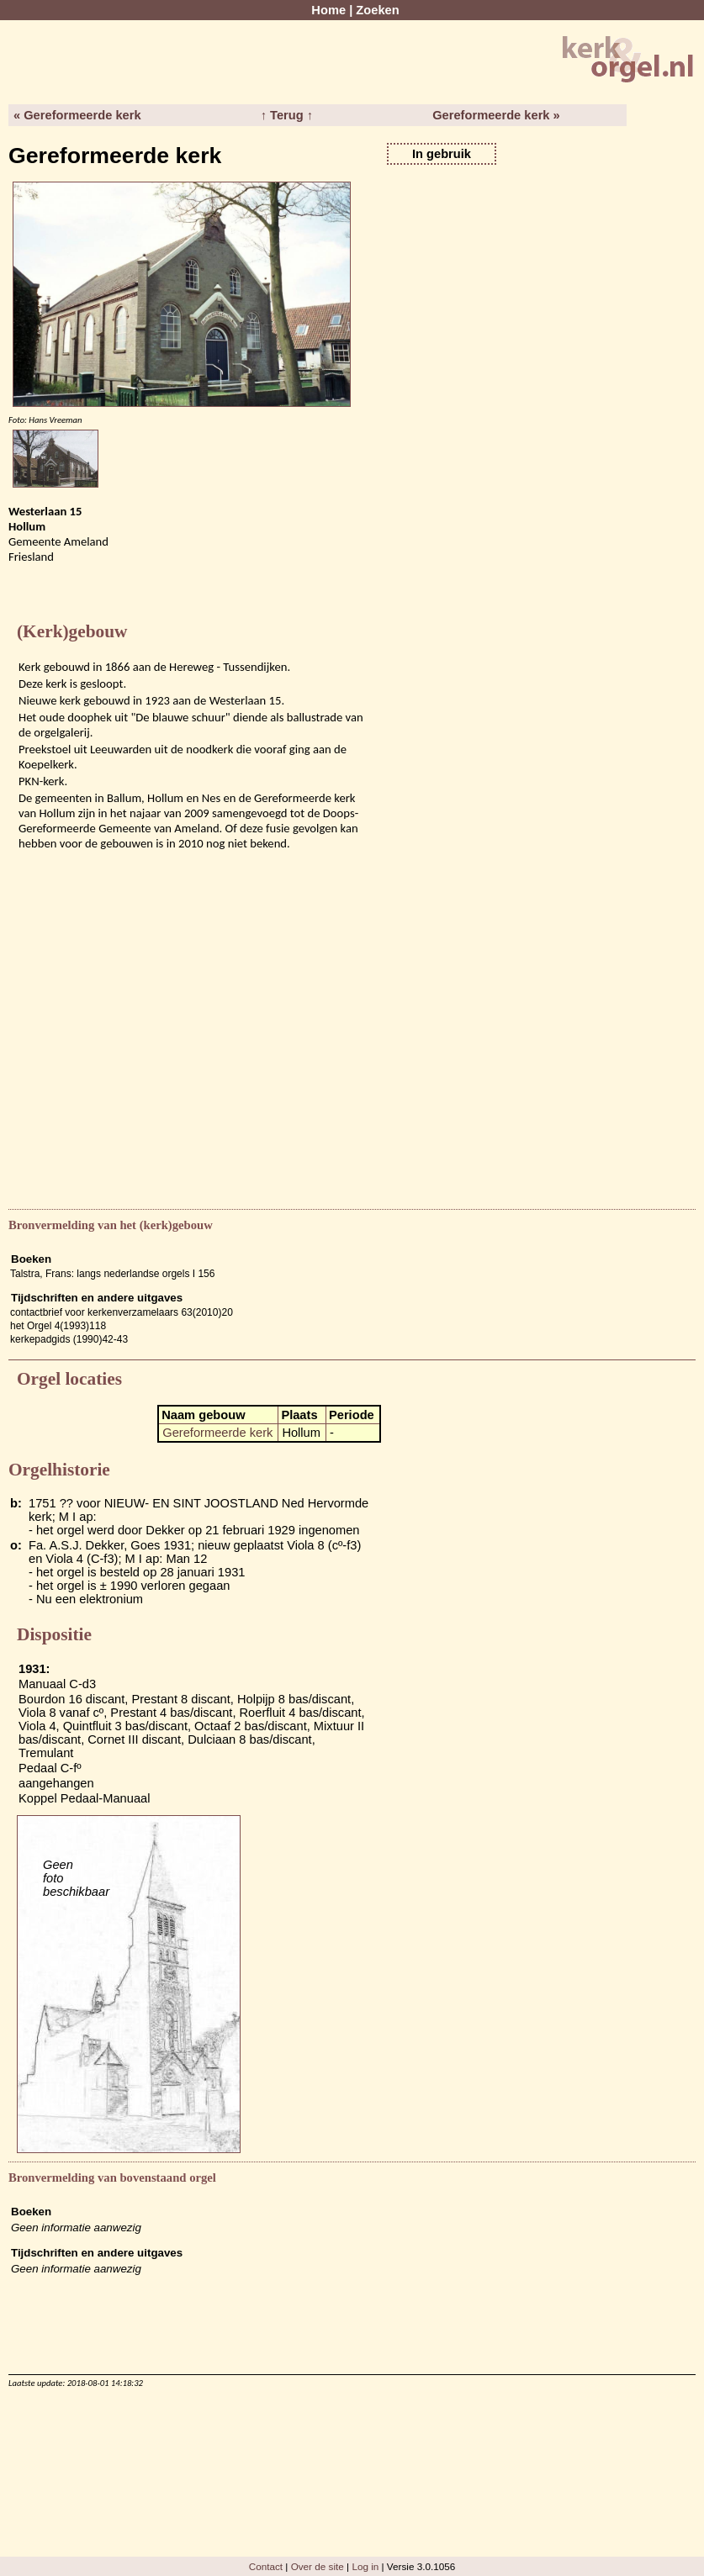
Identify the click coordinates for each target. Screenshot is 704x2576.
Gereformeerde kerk (217, 1432)
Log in (365, 2566)
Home (328, 10)
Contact (266, 2566)
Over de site (317, 2566)
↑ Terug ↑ (287, 115)
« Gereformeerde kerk (77, 115)
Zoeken (377, 10)
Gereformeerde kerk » (496, 115)
